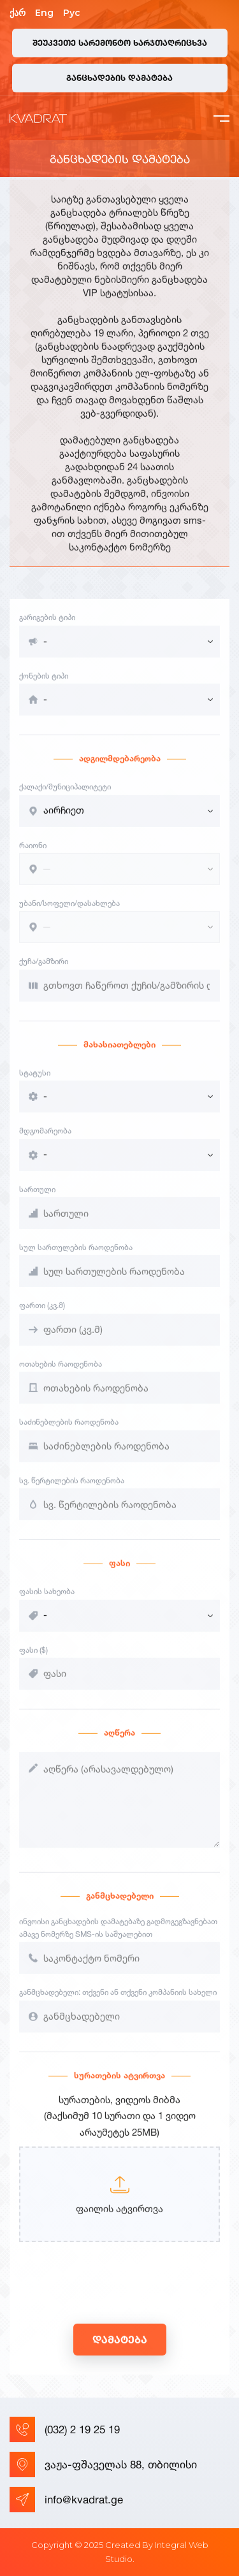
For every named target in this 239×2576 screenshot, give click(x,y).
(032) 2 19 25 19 (65, 2429)
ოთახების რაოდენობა (60, 1374)
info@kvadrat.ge (66, 2499)
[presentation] (116, 2297)
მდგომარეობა (45, 1141)
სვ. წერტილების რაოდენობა (71, 1491)
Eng (44, 12)
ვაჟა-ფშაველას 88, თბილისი (103, 2464)
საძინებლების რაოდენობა (69, 1432)
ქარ (17, 12)
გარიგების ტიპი (47, 628)
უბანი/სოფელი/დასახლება (69, 914)
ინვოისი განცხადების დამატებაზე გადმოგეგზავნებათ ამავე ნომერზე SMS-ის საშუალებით (118, 1938)
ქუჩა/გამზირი (43, 972)
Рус (71, 12)
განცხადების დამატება (119, 78)
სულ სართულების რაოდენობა (76, 1258)
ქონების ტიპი (43, 686)
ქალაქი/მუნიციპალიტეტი (65, 797)
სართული (37, 1200)
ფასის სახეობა (47, 1602)
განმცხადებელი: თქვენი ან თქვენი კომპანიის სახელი (118, 2003)
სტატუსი (34, 1083)
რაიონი (33, 856)
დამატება (119, 2350)
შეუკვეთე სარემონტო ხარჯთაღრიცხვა (120, 43)
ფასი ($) (33, 1661)
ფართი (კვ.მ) (42, 1316)
